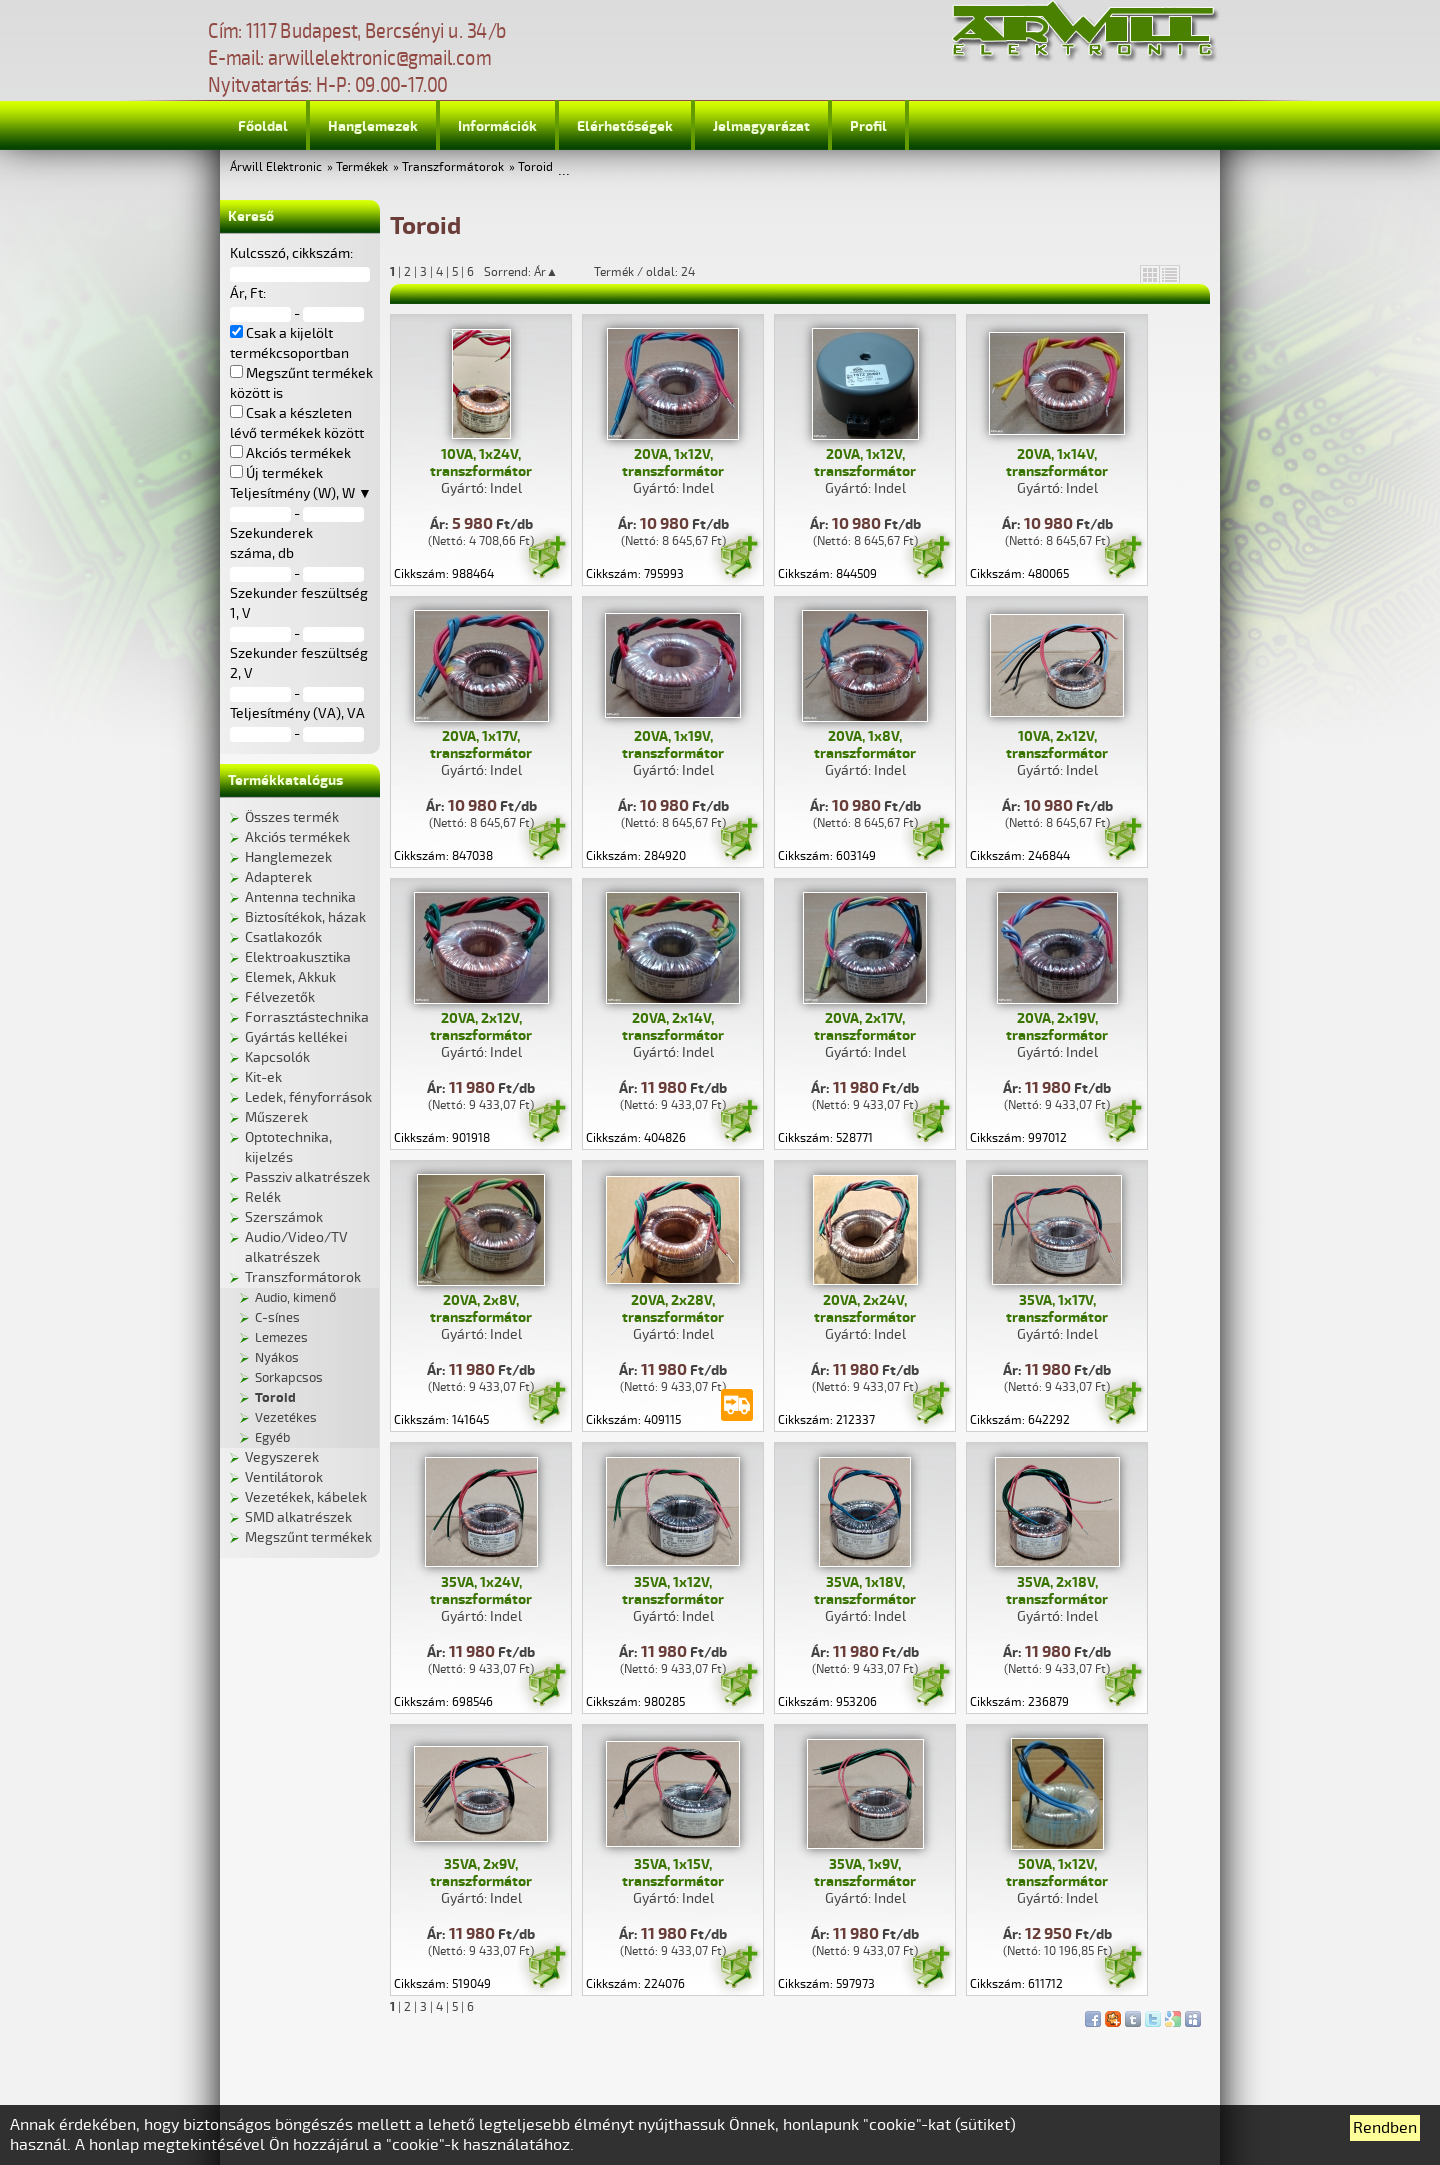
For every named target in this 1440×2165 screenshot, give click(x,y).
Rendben (1385, 2128)
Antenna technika (300, 897)
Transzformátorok (453, 167)
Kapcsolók (277, 1057)
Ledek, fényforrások (308, 1097)
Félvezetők (280, 997)
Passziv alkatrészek (307, 1177)
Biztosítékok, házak (305, 917)
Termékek (362, 167)
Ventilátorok (284, 1477)
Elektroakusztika (298, 957)
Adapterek (278, 877)
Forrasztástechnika (307, 1017)
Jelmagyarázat (761, 126)
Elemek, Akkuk (290, 977)
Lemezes (281, 1338)
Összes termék (292, 817)
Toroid (535, 167)
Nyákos (277, 1358)
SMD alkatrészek (298, 1517)
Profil (868, 126)
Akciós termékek (297, 837)
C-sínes (277, 1318)
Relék (263, 1197)
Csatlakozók (283, 937)
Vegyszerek (282, 1457)
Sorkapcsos (289, 1378)
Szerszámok (284, 1217)
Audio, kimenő (295, 1298)
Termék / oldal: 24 (644, 272)
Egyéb (272, 1438)
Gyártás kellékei (296, 1037)
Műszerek (276, 1117)
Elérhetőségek (625, 126)
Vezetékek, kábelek (306, 1497)
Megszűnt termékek (308, 1537)
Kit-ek (263, 1077)
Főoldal (263, 126)
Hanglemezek (373, 126)
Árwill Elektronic (276, 167)
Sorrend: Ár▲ (534, 272)
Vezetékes (286, 1418)
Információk (497, 126)
